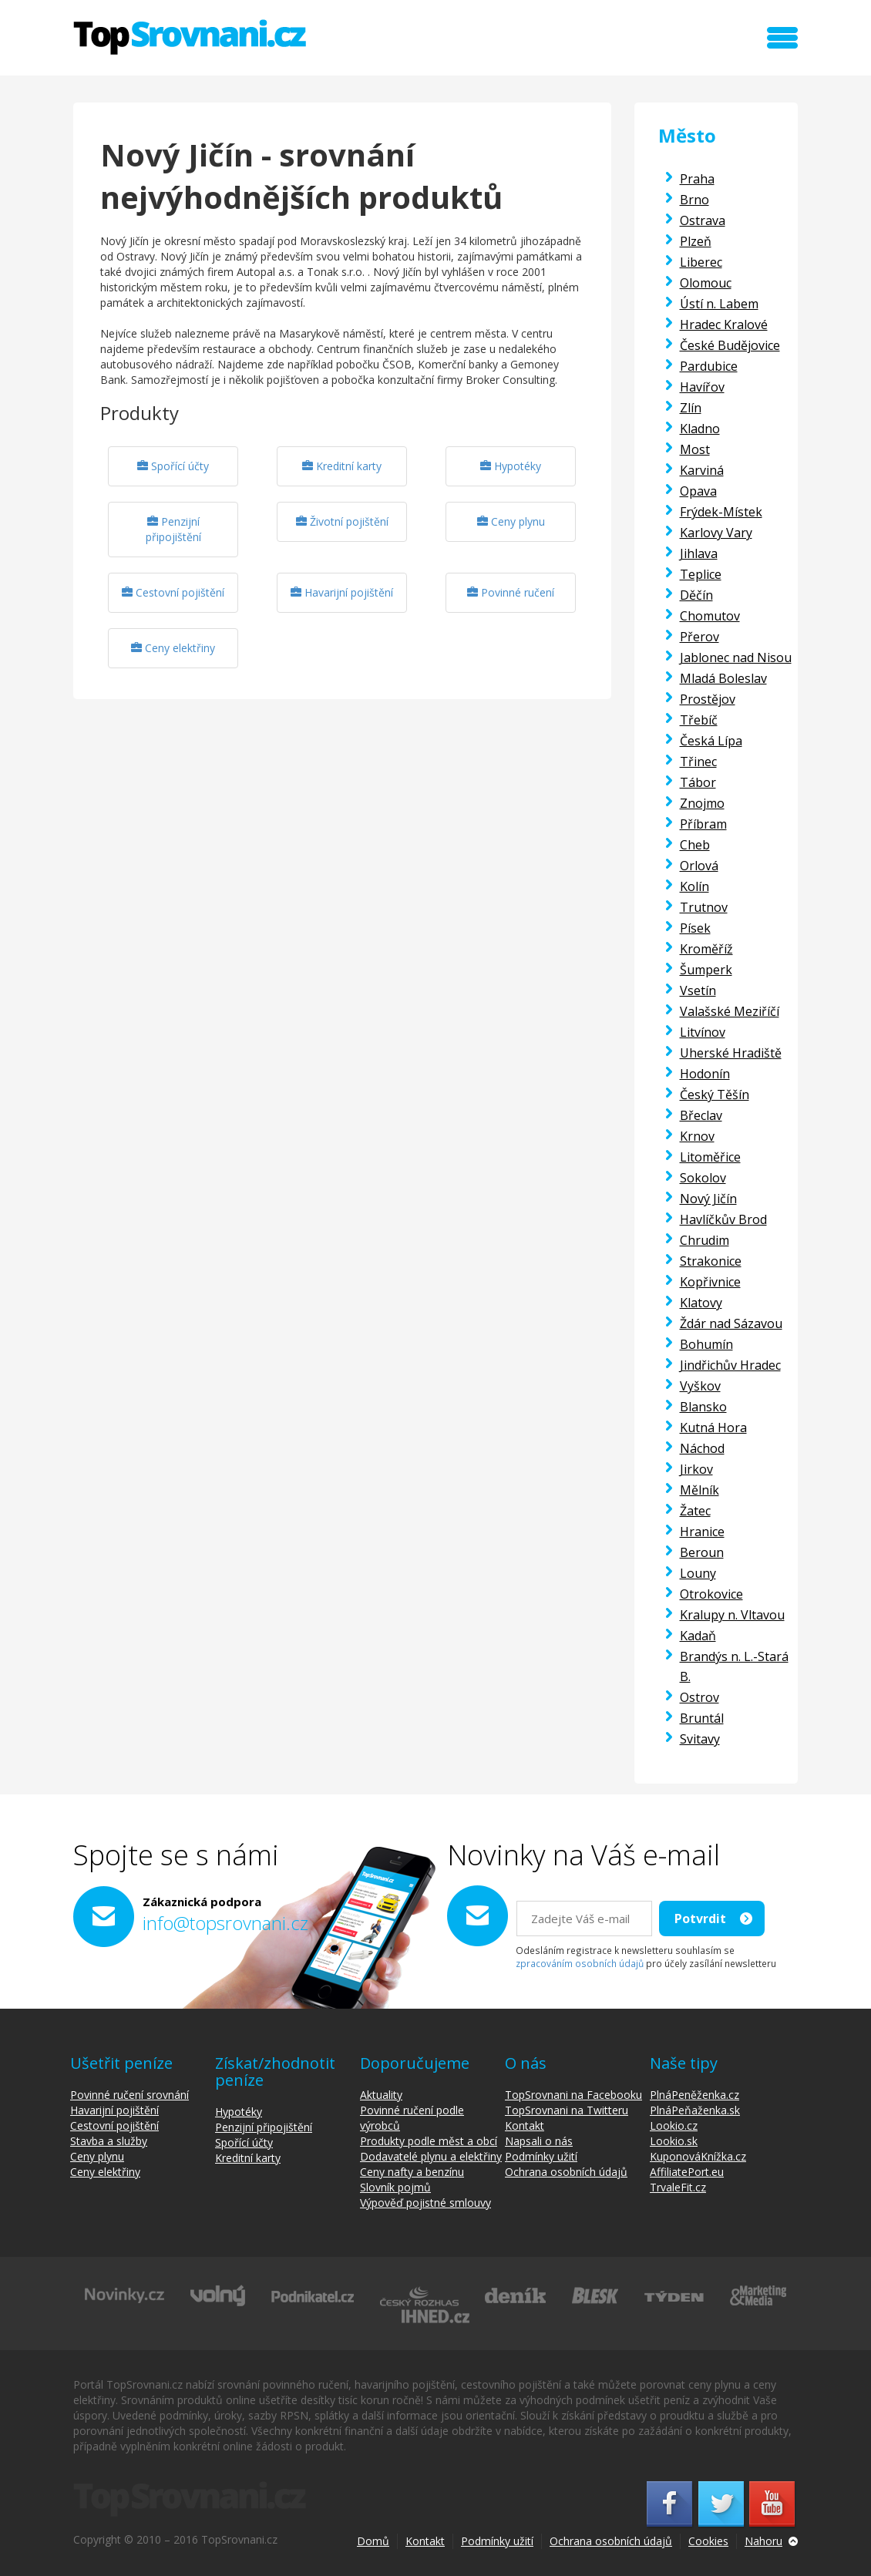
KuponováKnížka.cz (698, 2156)
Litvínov (702, 1032)
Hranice (702, 1531)
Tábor (698, 782)
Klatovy (701, 1302)
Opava (698, 491)
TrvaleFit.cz (678, 2187)
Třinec (698, 761)
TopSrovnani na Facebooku (573, 2094)
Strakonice (711, 1261)
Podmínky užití (541, 2156)
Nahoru (763, 2541)
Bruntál (702, 1718)
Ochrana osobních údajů (566, 2171)
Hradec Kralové (724, 324)
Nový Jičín (708, 1198)
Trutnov (704, 907)
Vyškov (700, 1385)
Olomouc (705, 282)
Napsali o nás (539, 2141)
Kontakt (524, 2125)
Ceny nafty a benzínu (412, 2171)
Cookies (708, 2541)
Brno (694, 199)
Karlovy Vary (716, 532)
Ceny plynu (511, 521)
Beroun (702, 1552)
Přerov (699, 636)
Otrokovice (711, 1594)
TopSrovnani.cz (189, 37)
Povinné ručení (510, 592)
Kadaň (698, 1635)
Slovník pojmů (395, 2187)
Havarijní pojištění (342, 592)
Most (695, 449)
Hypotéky (510, 466)
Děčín (696, 595)
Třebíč (699, 719)
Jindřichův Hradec (730, 1365)
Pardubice (709, 366)
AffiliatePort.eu (687, 2171)
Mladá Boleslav (723, 678)
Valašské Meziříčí (729, 1011)
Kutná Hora (713, 1427)
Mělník (699, 1489)
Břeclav (701, 1115)
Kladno (700, 428)
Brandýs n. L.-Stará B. (734, 1666)
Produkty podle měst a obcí (428, 2141)
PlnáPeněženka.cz (694, 2094)
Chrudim (704, 1240)
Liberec (701, 262)
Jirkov (696, 1469)
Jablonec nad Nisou (736, 657)
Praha (697, 178)
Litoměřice (710, 1156)
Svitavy (700, 1738)
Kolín (694, 886)
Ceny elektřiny (173, 648)
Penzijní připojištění (173, 529)
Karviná (702, 470)
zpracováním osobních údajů (580, 1963)
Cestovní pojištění (173, 592)
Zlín (690, 407)
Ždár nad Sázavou (731, 1323)
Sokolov (703, 1177)
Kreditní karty (342, 466)
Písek (695, 928)
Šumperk (706, 969)
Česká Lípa (711, 740)
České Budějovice (730, 345)
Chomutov (710, 615)
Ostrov (699, 1697)
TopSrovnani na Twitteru (566, 2110)
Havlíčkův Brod (723, 1219)
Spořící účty (173, 466)
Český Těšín (714, 1094)
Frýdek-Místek (721, 511)
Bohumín (706, 1344)
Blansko (703, 1406)
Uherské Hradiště (731, 1052)
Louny (698, 1573)
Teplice (700, 574)
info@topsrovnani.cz (225, 1922)
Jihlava (699, 553)
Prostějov (707, 699)
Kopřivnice (710, 1281)
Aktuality (381, 2094)
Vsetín (698, 990)
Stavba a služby (108, 2141)
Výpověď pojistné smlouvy (425, 2202)
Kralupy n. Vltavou (732, 1614)
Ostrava (702, 220)
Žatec (695, 1510)
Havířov (702, 386)
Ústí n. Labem (719, 303)
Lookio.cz (674, 2125)
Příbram (703, 824)
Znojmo (702, 803)
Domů (373, 2541)
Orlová (699, 865)
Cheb (695, 844)
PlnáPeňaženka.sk (695, 2110)
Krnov (697, 1136)
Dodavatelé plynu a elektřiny (431, 2156)
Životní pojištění (342, 521)
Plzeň (695, 241)
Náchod (702, 1448)
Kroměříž (706, 948)
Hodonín (705, 1073)
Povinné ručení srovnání (129, 2094)
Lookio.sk (674, 2141)
